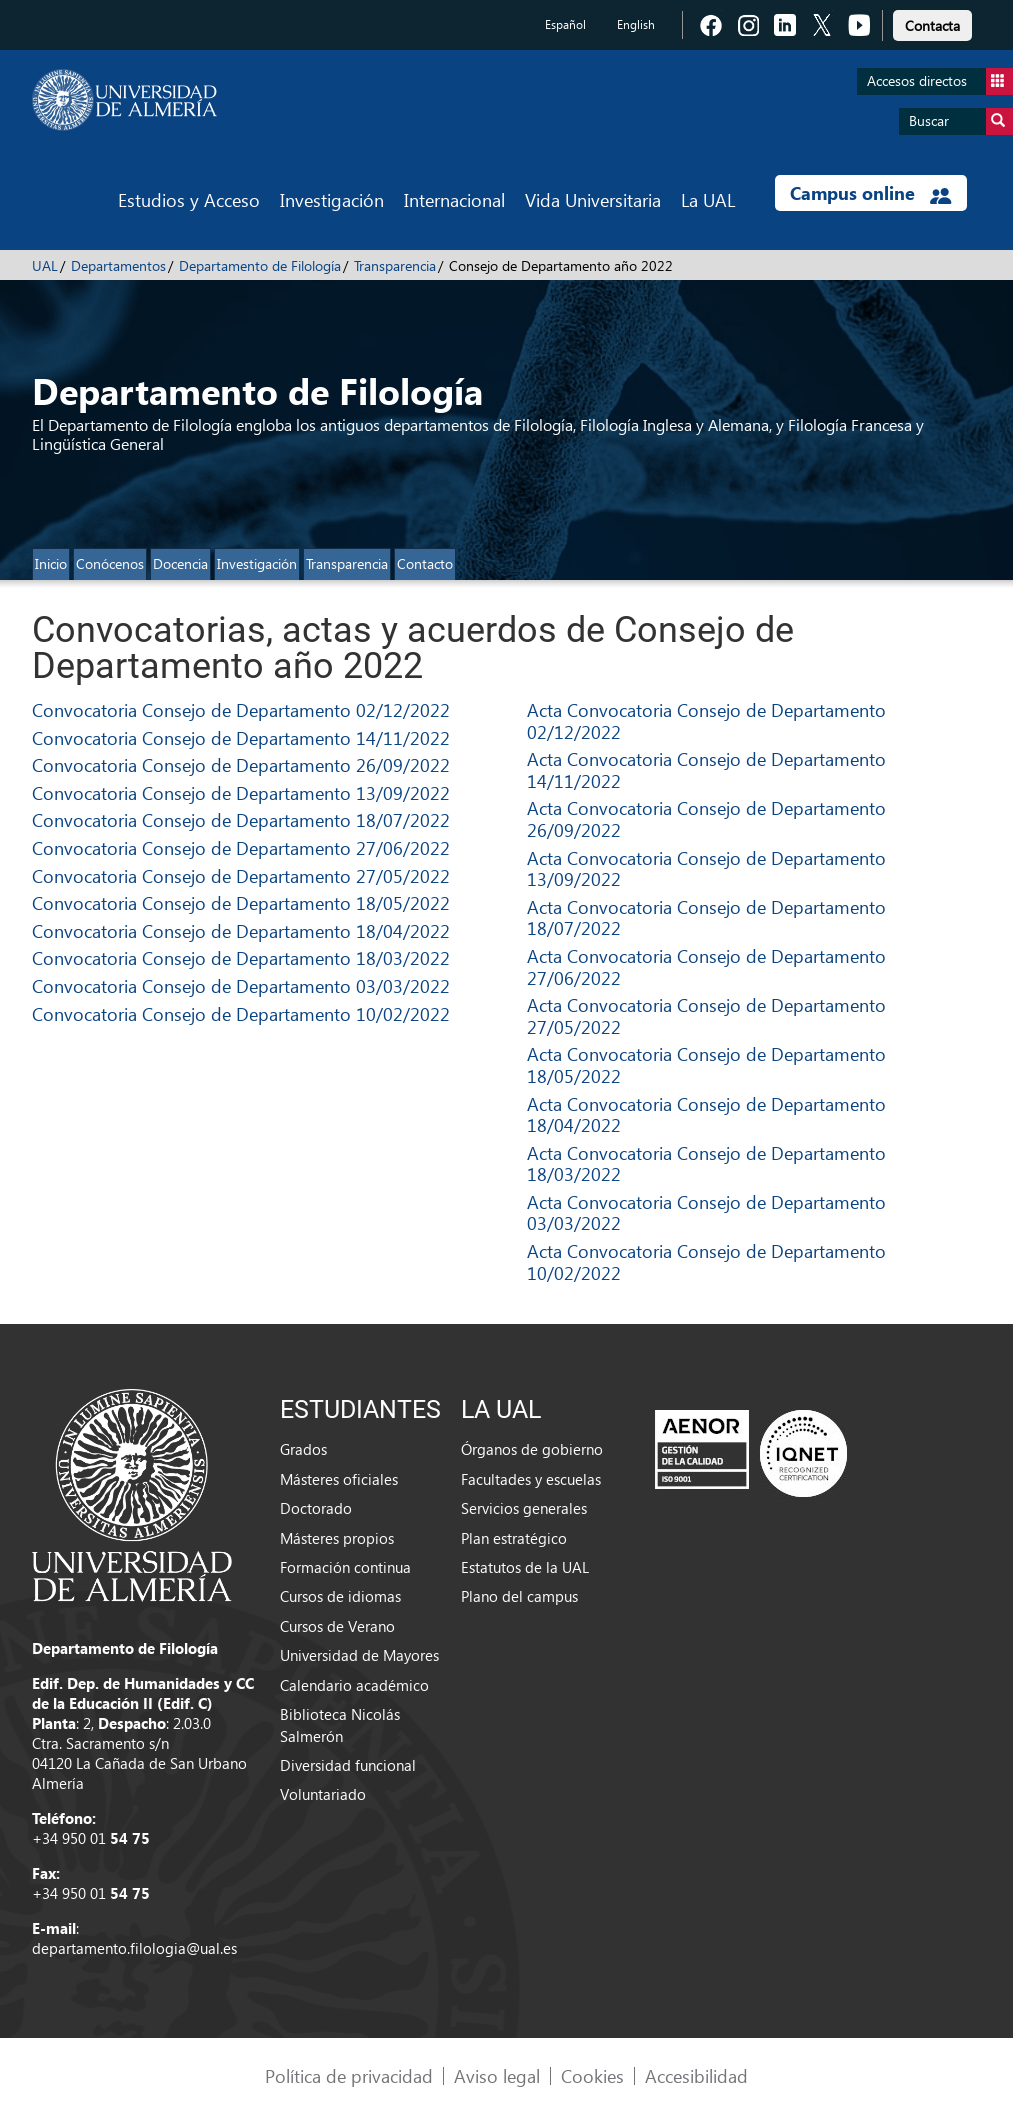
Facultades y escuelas (531, 1479)
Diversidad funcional (348, 1765)
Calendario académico (354, 1685)
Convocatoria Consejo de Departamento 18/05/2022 (241, 902)
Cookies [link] (592, 2075)
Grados (303, 1449)
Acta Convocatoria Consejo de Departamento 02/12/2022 (706, 720)
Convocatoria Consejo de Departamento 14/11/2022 (241, 737)
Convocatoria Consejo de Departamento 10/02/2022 (241, 1013)
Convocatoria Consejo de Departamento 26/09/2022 (241, 764)
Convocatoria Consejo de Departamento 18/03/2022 (241, 957)
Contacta (932, 25)
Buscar (961, 121)
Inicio (51, 563)
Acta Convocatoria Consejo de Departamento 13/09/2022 (706, 868)
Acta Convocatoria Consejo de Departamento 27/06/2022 (706, 966)
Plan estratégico (514, 1538)
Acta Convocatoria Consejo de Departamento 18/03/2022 (706, 1163)
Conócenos (110, 563)
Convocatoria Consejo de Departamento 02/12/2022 (241, 709)
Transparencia (395, 265)
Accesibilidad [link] (696, 2075)
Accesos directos (940, 81)
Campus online (870, 193)
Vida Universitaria (593, 199)
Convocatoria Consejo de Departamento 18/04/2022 (241, 930)
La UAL (708, 199)
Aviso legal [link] (497, 2075)
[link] (932, 22)
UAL (45, 265)
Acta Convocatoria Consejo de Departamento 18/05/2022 (706, 1064)
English (636, 24)
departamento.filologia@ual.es (134, 1948)
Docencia (180, 563)
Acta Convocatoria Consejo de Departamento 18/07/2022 (706, 917)
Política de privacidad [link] (349, 2075)
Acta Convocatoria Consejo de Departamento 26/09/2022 (706, 818)
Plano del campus (519, 1596)
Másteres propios (337, 1538)
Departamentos (118, 265)
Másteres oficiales (339, 1479)
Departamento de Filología (260, 265)
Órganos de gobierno (532, 1449)
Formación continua (345, 1567)
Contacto (425, 563)
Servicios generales (524, 1508)
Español (565, 24)
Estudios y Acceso (189, 199)
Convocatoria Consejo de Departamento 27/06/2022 (241, 847)
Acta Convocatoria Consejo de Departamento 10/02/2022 (706, 1261)
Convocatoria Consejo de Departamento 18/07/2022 (241, 819)
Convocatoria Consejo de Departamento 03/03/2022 (241, 985)
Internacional (454, 199)
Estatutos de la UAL (525, 1567)
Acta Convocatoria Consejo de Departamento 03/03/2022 (706, 1212)
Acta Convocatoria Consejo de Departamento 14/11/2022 (706, 769)
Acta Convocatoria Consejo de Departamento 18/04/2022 (706, 1114)
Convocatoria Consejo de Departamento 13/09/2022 (241, 792)
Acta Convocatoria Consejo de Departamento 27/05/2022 (706, 1015)
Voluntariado (323, 1794)
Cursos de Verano (337, 1626)
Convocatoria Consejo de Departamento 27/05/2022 (241, 875)
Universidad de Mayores (359, 1655)
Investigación (332, 199)
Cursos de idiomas (340, 1596)
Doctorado (316, 1508)
